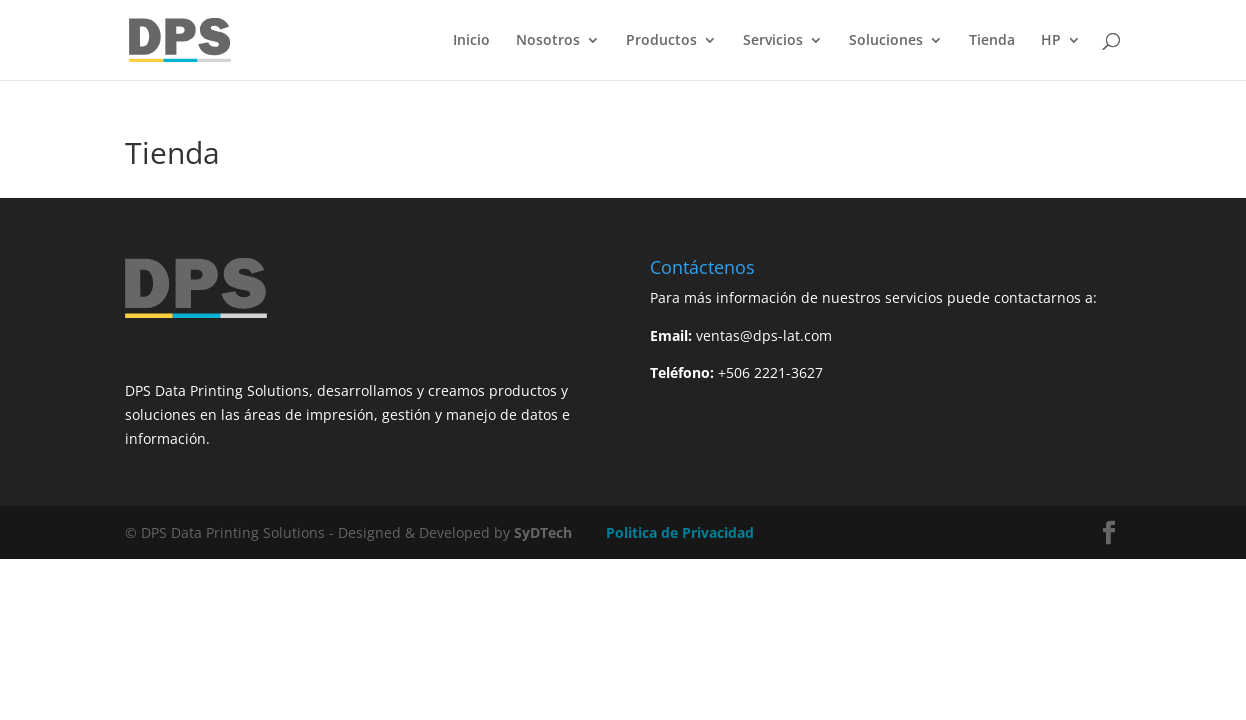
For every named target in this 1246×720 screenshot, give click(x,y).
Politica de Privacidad (680, 532)
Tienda (992, 41)
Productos (661, 41)
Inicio (471, 41)
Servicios (773, 41)
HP (1051, 41)
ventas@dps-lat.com (764, 335)
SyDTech (543, 532)
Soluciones (886, 41)
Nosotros (548, 41)
